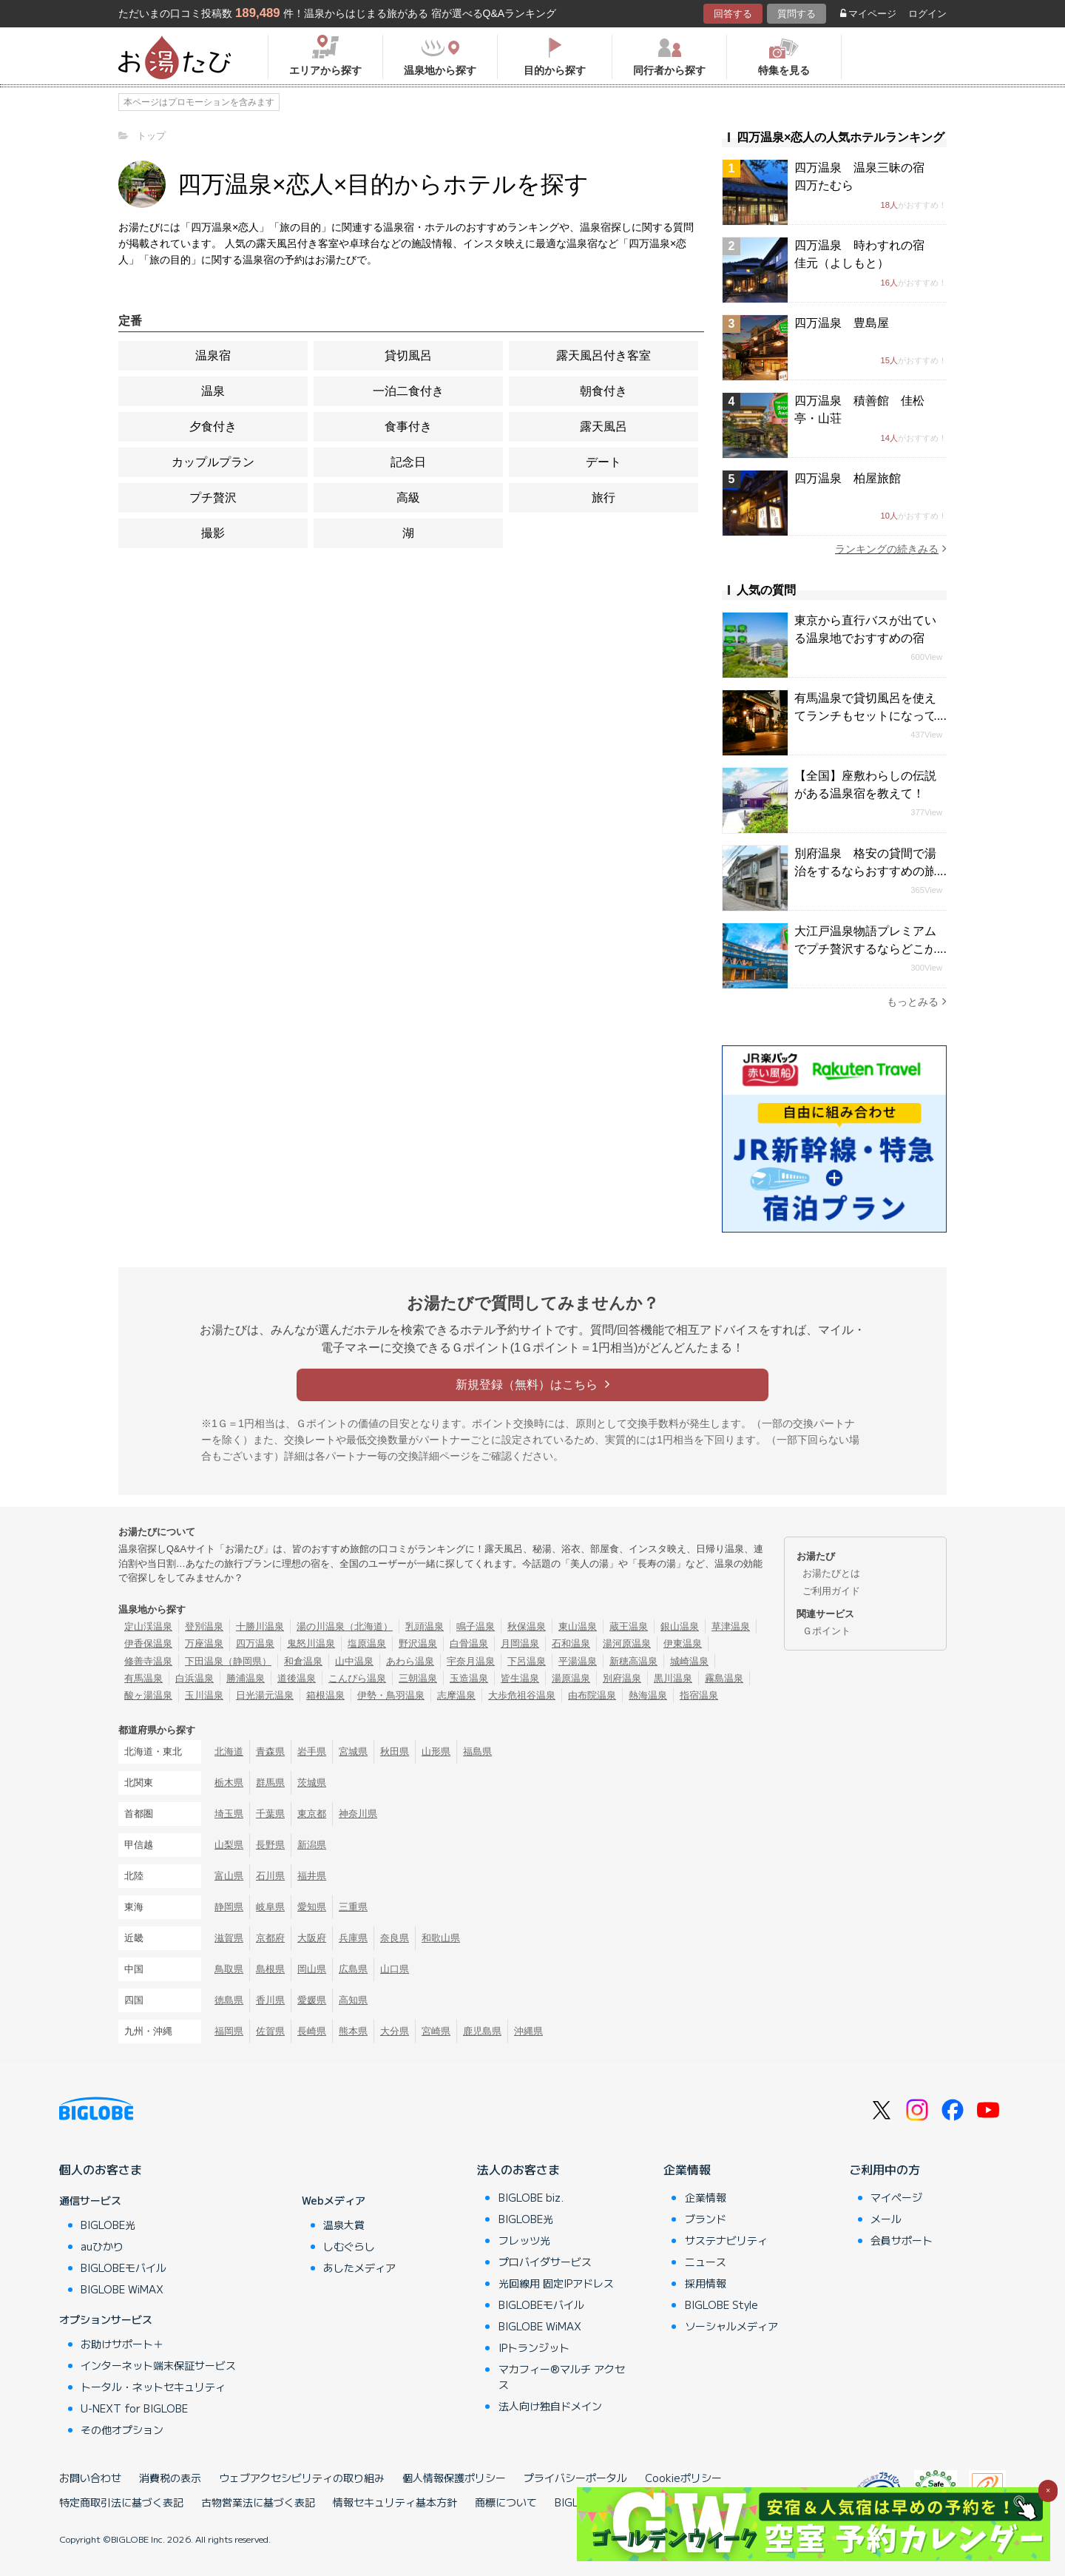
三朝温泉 (418, 1678)
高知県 (353, 2000)
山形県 (436, 1751)
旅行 (603, 497)
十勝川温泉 (260, 1626)
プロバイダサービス (545, 2261)
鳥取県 (228, 1969)
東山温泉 (577, 1626)
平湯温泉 (577, 1661)
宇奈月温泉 (471, 1661)
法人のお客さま (518, 2169)
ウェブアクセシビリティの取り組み (302, 2477)
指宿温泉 (699, 1695)
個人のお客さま (100, 2169)
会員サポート (901, 2240)
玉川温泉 (204, 1695)
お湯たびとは (831, 1573)
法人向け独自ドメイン (550, 2405)
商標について (506, 2502)
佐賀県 (270, 2031)
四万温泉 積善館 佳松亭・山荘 (859, 409)
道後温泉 (296, 1678)
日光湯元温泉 (265, 1695)
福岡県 (228, 2031)
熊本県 (353, 2031)
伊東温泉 (682, 1643)
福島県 (477, 1751)
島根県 (270, 1969)
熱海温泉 (648, 1695)
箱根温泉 (325, 1695)
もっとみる (917, 1001)
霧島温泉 (724, 1678)
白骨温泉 (469, 1643)
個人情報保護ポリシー (454, 2477)
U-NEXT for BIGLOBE (134, 2408)
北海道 (228, 1751)
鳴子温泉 (475, 1626)
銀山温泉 (679, 1626)
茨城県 (311, 1782)
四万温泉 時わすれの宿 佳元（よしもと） (865, 254)
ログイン (927, 13)
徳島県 (228, 2000)
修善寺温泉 (148, 1661)
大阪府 (311, 1937)
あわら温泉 (410, 1661)
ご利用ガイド (831, 1590)
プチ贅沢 (213, 497)
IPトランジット (533, 2347)
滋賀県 (228, 1937)
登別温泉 (204, 1626)
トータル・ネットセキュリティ (153, 2386)
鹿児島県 (482, 2031)
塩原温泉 (367, 1643)
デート (603, 462)
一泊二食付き (408, 391)
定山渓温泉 (148, 1626)
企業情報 (687, 2169)
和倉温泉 (303, 1661)
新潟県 (311, 1844)
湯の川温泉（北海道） (345, 1626)
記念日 (408, 462)
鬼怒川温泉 (311, 1643)
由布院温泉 (592, 1695)
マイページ (868, 13)
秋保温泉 (526, 1626)
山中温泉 (354, 1661)
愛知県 (311, 1906)
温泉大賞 (344, 2224)
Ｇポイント (826, 1630)
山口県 (394, 1969)
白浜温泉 (194, 1678)
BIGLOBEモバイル (123, 2267)
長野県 (270, 1844)
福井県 (311, 1875)
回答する (733, 13)
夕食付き (213, 426)
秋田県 (394, 1751)
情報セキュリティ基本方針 (395, 2502)
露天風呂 (603, 426)
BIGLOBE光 (108, 2224)
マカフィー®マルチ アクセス (561, 2376)
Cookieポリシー (683, 2477)
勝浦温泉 (245, 1678)
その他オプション (122, 2429)
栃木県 (228, 1782)
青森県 (270, 1751)
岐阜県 (270, 1906)
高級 (408, 497)
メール (886, 2218)
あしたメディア (359, 2267)
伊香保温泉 (148, 1643)
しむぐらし (349, 2246)
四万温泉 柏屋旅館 (847, 478)
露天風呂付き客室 (603, 355)
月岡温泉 (520, 1643)
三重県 (353, 1906)
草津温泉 (730, 1626)
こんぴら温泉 (357, 1678)
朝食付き (603, 391)
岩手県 (311, 1751)
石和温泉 (571, 1643)
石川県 (270, 1875)
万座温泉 (204, 1643)
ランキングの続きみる (891, 548)
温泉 (213, 391)
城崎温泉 (689, 1661)
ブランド (705, 2218)
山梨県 (228, 1844)
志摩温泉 (456, 1695)
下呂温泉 (526, 1661)
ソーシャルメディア (731, 2326)
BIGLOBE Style (721, 2304)
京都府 (270, 1937)
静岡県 (228, 1906)
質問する (796, 13)
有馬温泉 (143, 1678)
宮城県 (353, 1751)
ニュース (705, 2261)
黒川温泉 (673, 1678)
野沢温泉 (418, 1643)
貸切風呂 (408, 355)
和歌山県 (441, 1937)
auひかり (102, 2246)
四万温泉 (255, 1643)
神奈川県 (358, 1813)
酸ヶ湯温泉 (148, 1695)
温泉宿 (213, 355)
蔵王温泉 (628, 1626)
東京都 (311, 1813)
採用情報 (705, 2283)
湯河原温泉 (627, 1643)
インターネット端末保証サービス (158, 2365)
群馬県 (270, 1782)
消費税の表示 (170, 2477)
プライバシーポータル (575, 2477)
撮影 (213, 533)
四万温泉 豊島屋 (841, 323)
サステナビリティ (726, 2240)
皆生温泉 (520, 1678)
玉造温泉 (469, 1678)
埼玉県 (228, 1813)
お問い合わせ (90, 2477)
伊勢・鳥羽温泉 (391, 1695)
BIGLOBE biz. (531, 2197)
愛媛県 (311, 2000)
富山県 (228, 1875)
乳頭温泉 (424, 1626)
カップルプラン (213, 462)
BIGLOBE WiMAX (122, 2289)
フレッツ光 (524, 2240)
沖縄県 (528, 2031)
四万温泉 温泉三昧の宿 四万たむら (865, 176)
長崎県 (311, 2031)
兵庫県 (353, 1937)
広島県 (353, 1969)
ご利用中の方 (884, 2169)
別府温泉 (622, 1678)
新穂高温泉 (633, 1661)
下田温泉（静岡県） (228, 1661)
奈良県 (394, 1937)
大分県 (394, 2031)
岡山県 (311, 1969)
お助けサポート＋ (122, 2343)
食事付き (408, 426)
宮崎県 (436, 2031)
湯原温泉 (571, 1678)
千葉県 (270, 1813)
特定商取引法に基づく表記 (121, 2502)
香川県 (270, 2000)
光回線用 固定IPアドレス (556, 2283)
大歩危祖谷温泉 (521, 1695)
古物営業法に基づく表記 (258, 2502)
